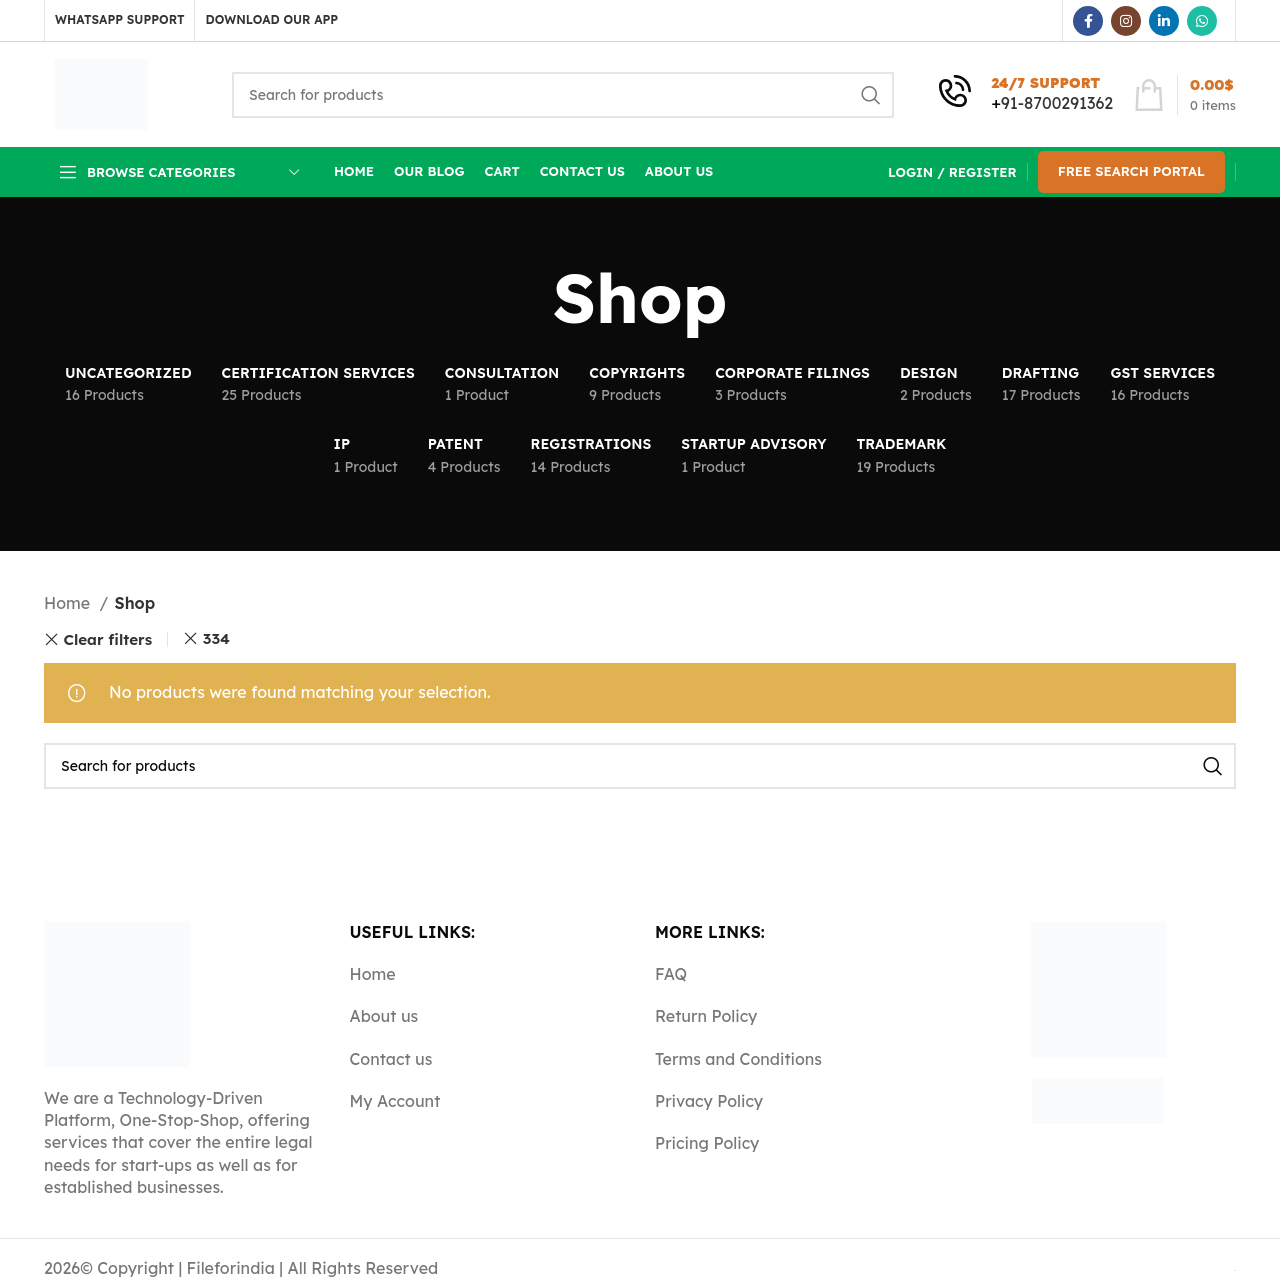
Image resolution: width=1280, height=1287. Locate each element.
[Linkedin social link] (1164, 21)
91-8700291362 (1057, 103)
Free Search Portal (1131, 171)
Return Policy (706, 1016)
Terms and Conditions (738, 1059)
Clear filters (108, 639)
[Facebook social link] (1088, 21)
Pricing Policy (707, 1143)
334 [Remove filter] (216, 638)
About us (384, 1016)
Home (69, 603)
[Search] (563, 95)
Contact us (391, 1059)
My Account (395, 1101)
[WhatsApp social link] (1202, 21)
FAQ (671, 974)
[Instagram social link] (1126, 21)
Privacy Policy (709, 1101)
